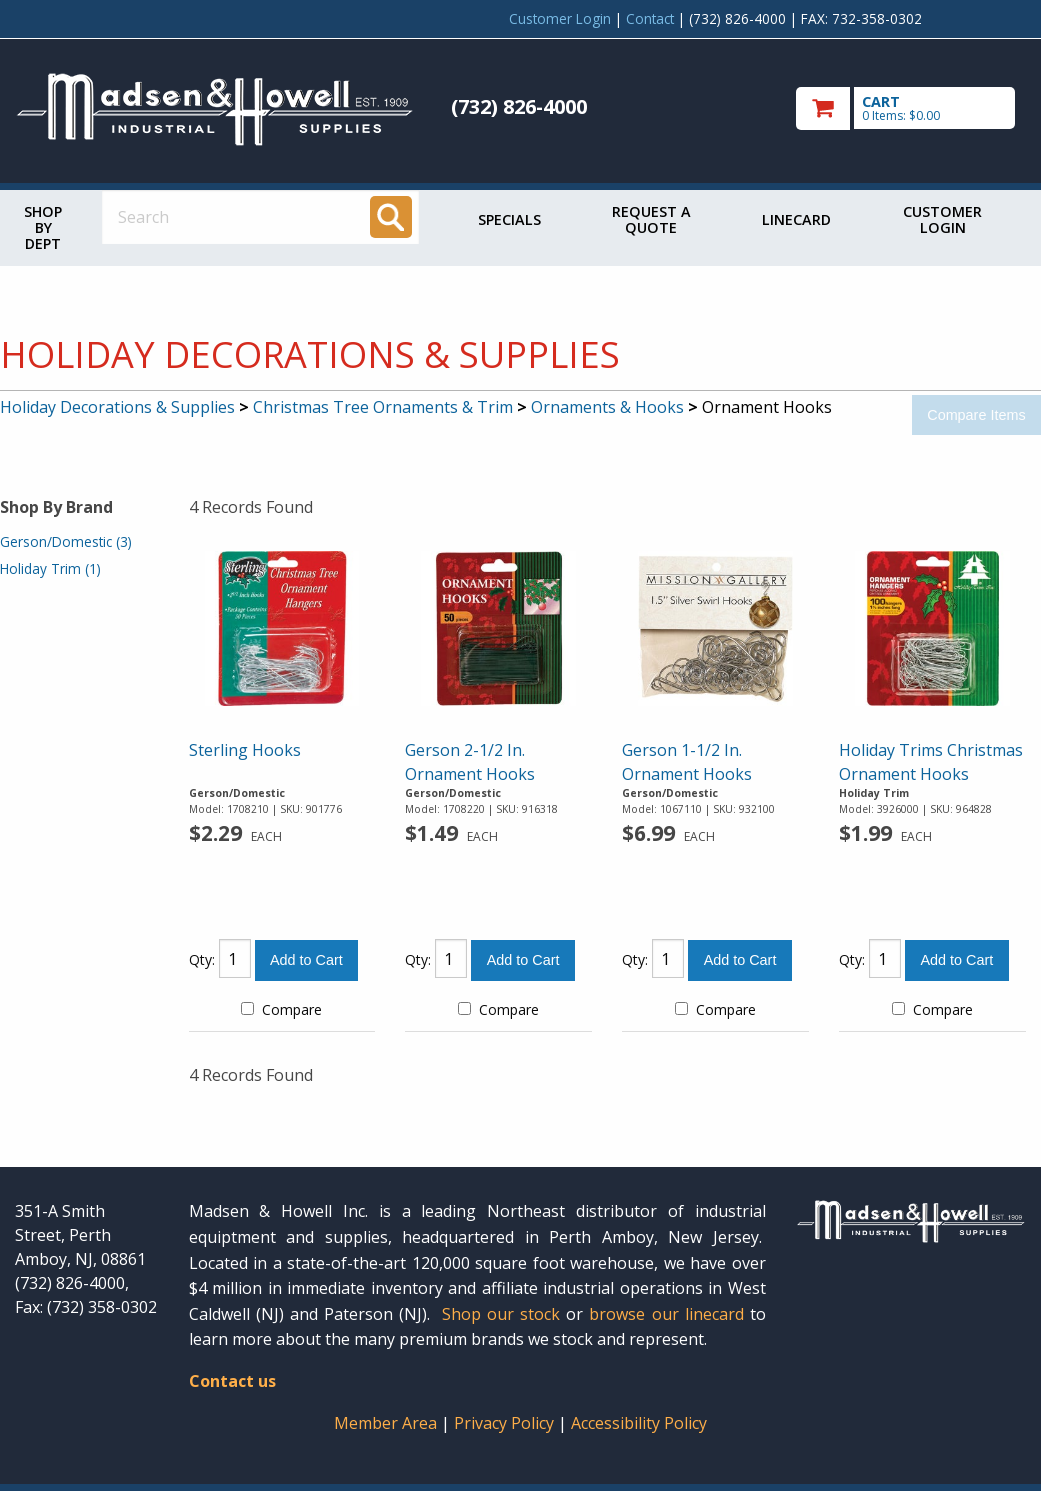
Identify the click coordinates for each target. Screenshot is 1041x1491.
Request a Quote (651, 219)
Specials (509, 219)
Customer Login (560, 18)
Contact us (232, 1381)
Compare (281, 1009)
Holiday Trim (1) (50, 568)
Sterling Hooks (245, 750)
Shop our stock (501, 1314)
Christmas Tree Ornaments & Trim (383, 407)
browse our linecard (666, 1314)
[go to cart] (911, 108)
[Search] (391, 217)
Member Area (385, 1423)
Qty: (202, 959)
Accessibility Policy (639, 1423)
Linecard (796, 219)
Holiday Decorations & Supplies (117, 407)
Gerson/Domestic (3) (66, 541)
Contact (650, 18)
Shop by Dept (43, 227)
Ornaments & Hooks (607, 407)
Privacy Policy (506, 1423)
